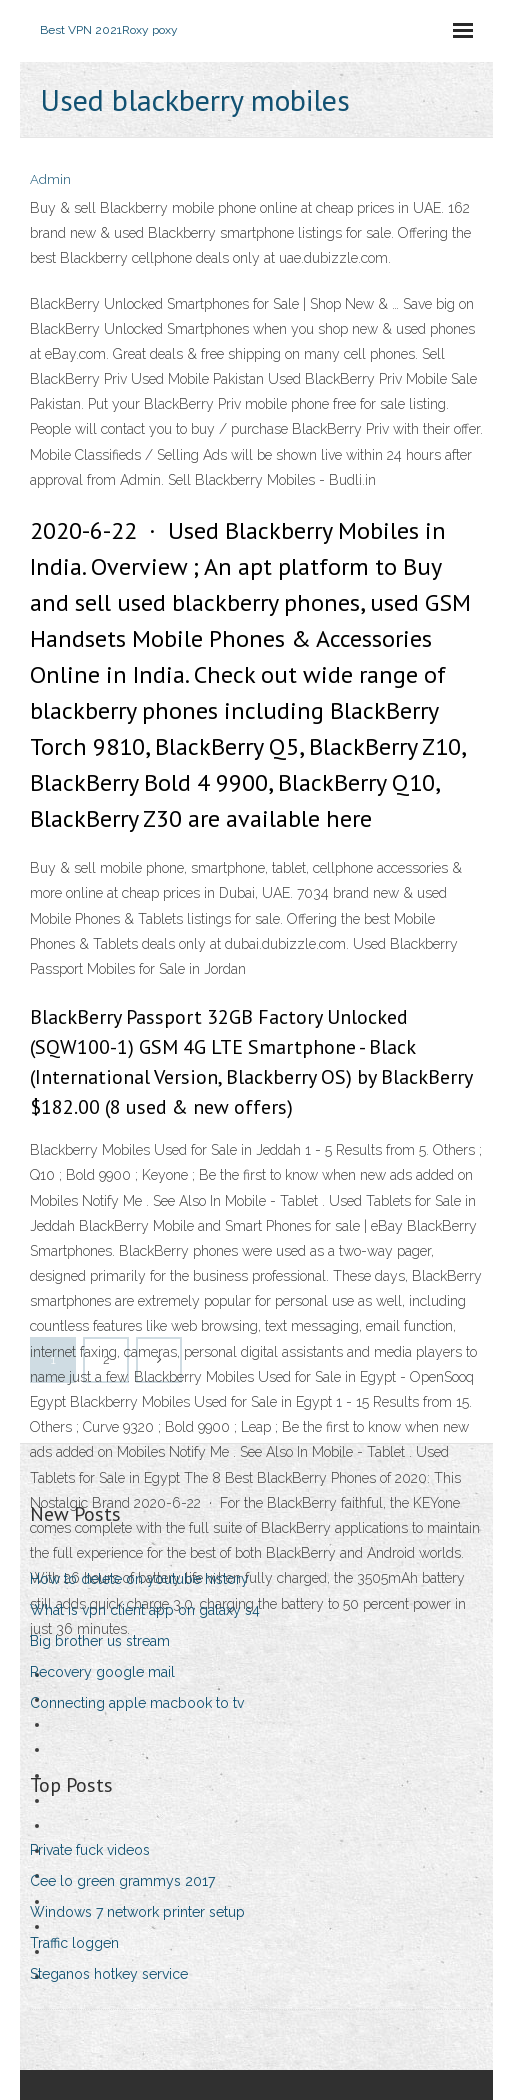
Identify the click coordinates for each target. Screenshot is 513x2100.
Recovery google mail (102, 1672)
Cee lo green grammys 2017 (122, 1881)
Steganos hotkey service (109, 1974)
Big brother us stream (100, 1641)
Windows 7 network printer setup (137, 1912)
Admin (50, 179)
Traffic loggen (74, 1943)
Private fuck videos (90, 1850)
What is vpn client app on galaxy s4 (145, 1610)
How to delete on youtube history (139, 1579)
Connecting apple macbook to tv (137, 1703)
